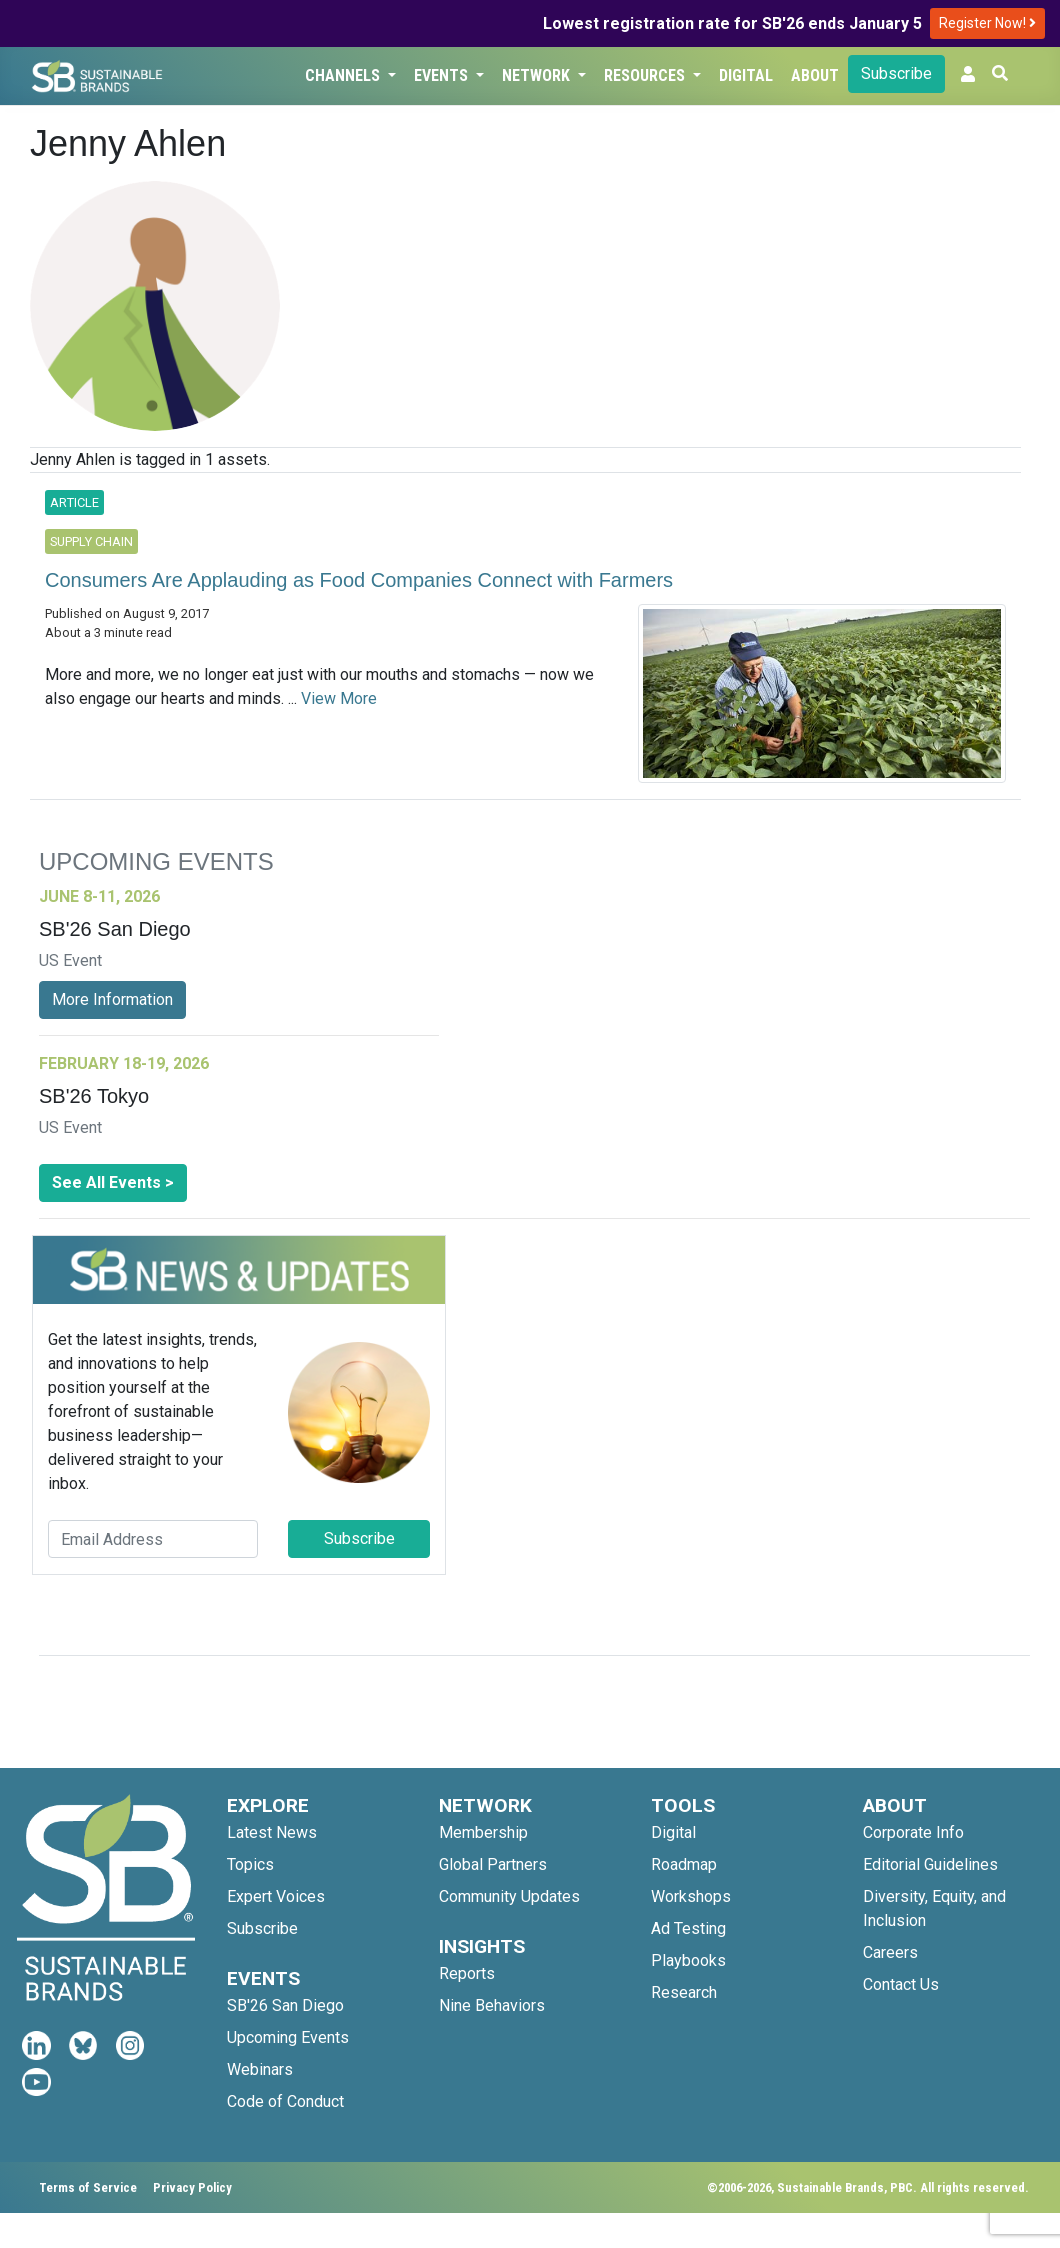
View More (339, 698)
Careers (890, 1952)
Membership (483, 1832)
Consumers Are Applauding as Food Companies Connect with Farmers (359, 580)
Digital (746, 75)
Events (443, 75)
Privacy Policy (192, 2187)
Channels (344, 75)
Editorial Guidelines (930, 1864)
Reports (467, 1973)
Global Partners (493, 1864)
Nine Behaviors (492, 2005)
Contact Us (901, 1984)
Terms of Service (88, 2187)
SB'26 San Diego (285, 2005)
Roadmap (684, 1864)
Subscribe (896, 73)
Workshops (691, 1896)
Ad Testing (688, 1928)
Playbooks (688, 1960)
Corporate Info (913, 1832)
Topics (250, 1864)
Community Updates (509, 1896)
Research (684, 1992)
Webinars (260, 2069)
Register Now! (987, 23)
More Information (112, 999)
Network (538, 75)
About (815, 75)
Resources (646, 75)
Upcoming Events (288, 2037)
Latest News (272, 1832)
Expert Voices (276, 1896)
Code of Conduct (285, 2101)
